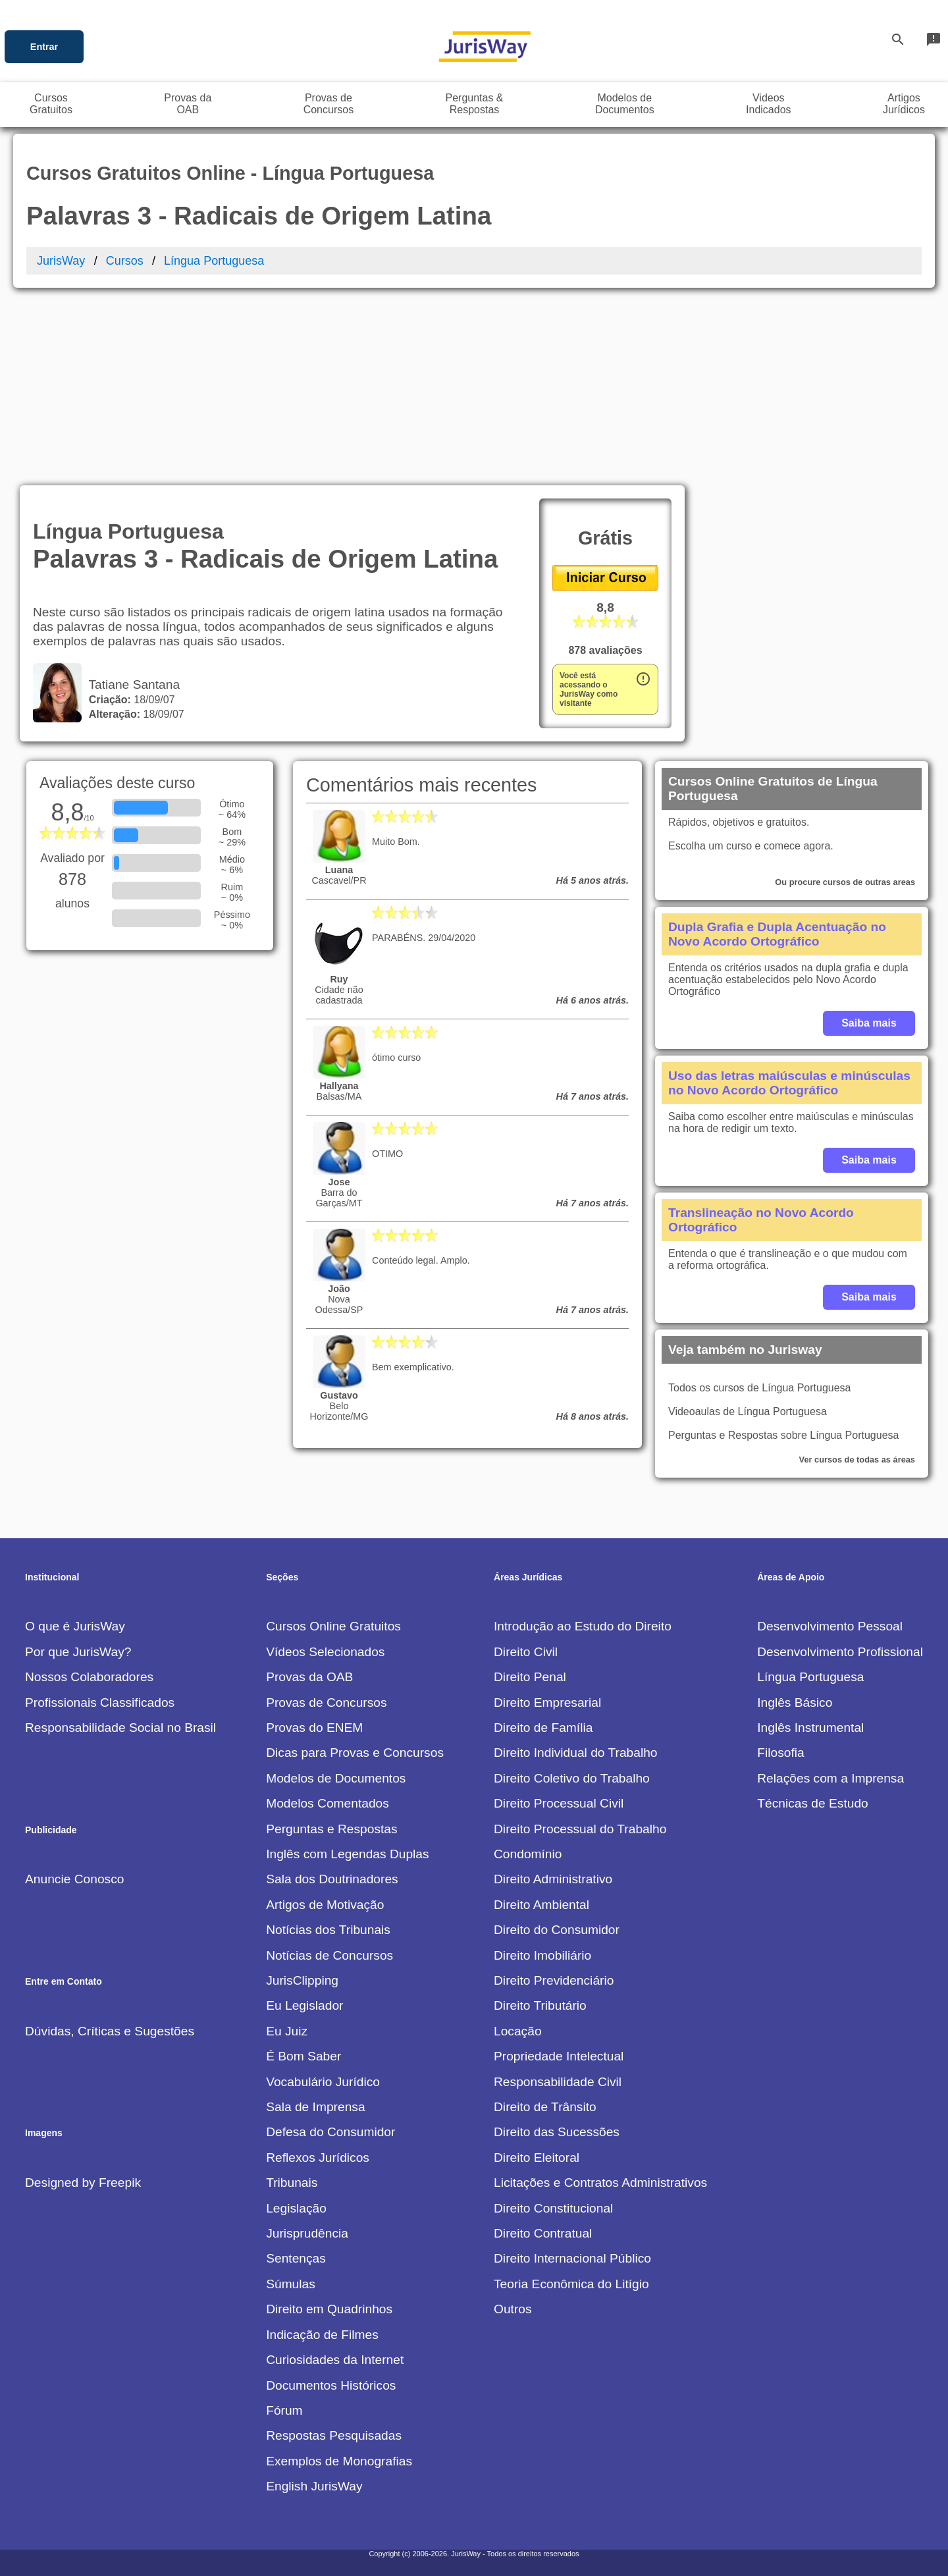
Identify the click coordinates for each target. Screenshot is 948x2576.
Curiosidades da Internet (335, 2360)
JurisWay (61, 260)
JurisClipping (302, 1980)
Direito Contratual (543, 2233)
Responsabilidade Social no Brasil (120, 1727)
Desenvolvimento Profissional (840, 1652)
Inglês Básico (794, 1702)
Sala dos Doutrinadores (332, 1879)
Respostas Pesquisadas (334, 2435)
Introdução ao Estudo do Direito (583, 1626)
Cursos (125, 260)
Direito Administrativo (553, 1879)
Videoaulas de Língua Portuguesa (747, 1411)
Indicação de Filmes (322, 2335)
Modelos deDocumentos (624, 103)
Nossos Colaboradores (89, 1677)
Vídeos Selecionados (325, 1652)
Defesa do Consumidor (330, 2132)
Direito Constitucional (553, 2208)
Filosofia (780, 1752)
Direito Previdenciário (554, 1980)
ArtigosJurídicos (904, 103)
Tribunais (291, 2182)
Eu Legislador (304, 2005)
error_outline (643, 679)
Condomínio (528, 1854)
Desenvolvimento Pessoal (830, 1626)
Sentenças (296, 2258)
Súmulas (290, 2284)
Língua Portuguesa (214, 260)
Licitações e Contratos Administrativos (600, 2182)
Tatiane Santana (131, 684)
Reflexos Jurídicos (317, 2157)
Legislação (296, 2208)
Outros (513, 2309)
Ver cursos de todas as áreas (857, 1459)
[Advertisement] (474, 386)
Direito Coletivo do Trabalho (572, 1778)
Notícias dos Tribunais (328, 1930)
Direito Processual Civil (558, 1803)
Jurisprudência (307, 2233)
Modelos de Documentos (336, 1778)
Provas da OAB (309, 1677)
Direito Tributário (540, 2005)
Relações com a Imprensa (830, 1778)
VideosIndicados (768, 103)
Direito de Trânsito (545, 2107)
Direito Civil (526, 1652)
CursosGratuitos (51, 103)
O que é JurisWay (75, 1626)
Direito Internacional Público (572, 2258)
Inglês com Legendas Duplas (347, 1854)
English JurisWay (314, 2486)
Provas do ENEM (314, 1727)
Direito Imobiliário (542, 1955)
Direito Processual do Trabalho (580, 1829)
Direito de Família (543, 1727)
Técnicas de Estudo (812, 1803)
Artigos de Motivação (325, 1905)
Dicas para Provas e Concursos (355, 1752)
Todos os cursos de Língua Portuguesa (759, 1387)
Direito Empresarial (547, 1702)
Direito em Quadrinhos (329, 2309)
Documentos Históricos (331, 2385)
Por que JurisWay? (78, 1652)
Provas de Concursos (326, 1702)
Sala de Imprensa (315, 2107)
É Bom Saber (303, 2056)
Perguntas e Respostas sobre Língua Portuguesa (783, 1435)
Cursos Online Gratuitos (333, 1626)
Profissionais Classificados (99, 1702)
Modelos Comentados (327, 1803)
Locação (518, 2031)
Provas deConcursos (328, 103)
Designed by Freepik (83, 2182)
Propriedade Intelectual (558, 2056)
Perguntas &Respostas (474, 103)
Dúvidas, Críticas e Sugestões (109, 2031)
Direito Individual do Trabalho (576, 1752)
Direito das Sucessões (556, 2132)
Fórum (284, 2410)
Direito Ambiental (541, 1905)
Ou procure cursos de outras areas (845, 882)
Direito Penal (530, 1677)
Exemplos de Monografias (339, 2461)
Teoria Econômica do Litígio (571, 2284)
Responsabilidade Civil (557, 2082)
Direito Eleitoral (536, 2157)
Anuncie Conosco (74, 1879)
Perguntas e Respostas (331, 1829)
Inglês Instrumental (810, 1727)
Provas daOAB (187, 103)
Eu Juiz (286, 2031)
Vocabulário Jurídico (323, 2082)
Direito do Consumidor (556, 1930)
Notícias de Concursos (329, 1955)
